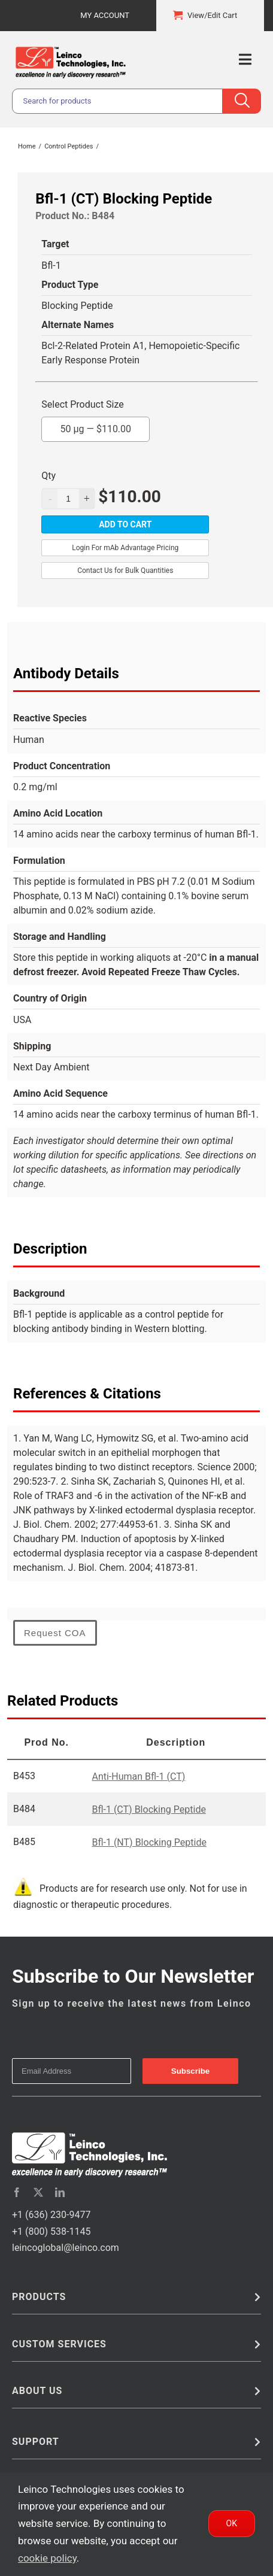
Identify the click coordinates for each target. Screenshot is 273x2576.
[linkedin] (60, 2192)
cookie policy (47, 2558)
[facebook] (17, 2192)
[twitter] (38, 2192)
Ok (231, 2523)
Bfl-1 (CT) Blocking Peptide (148, 1809)
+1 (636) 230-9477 (51, 2214)
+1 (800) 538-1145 (51, 2231)
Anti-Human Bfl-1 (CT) (138, 1776)
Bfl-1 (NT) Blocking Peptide (149, 1842)
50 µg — (95, 426)
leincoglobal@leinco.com (65, 2247)
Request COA (55, 1633)
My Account (104, 15)
